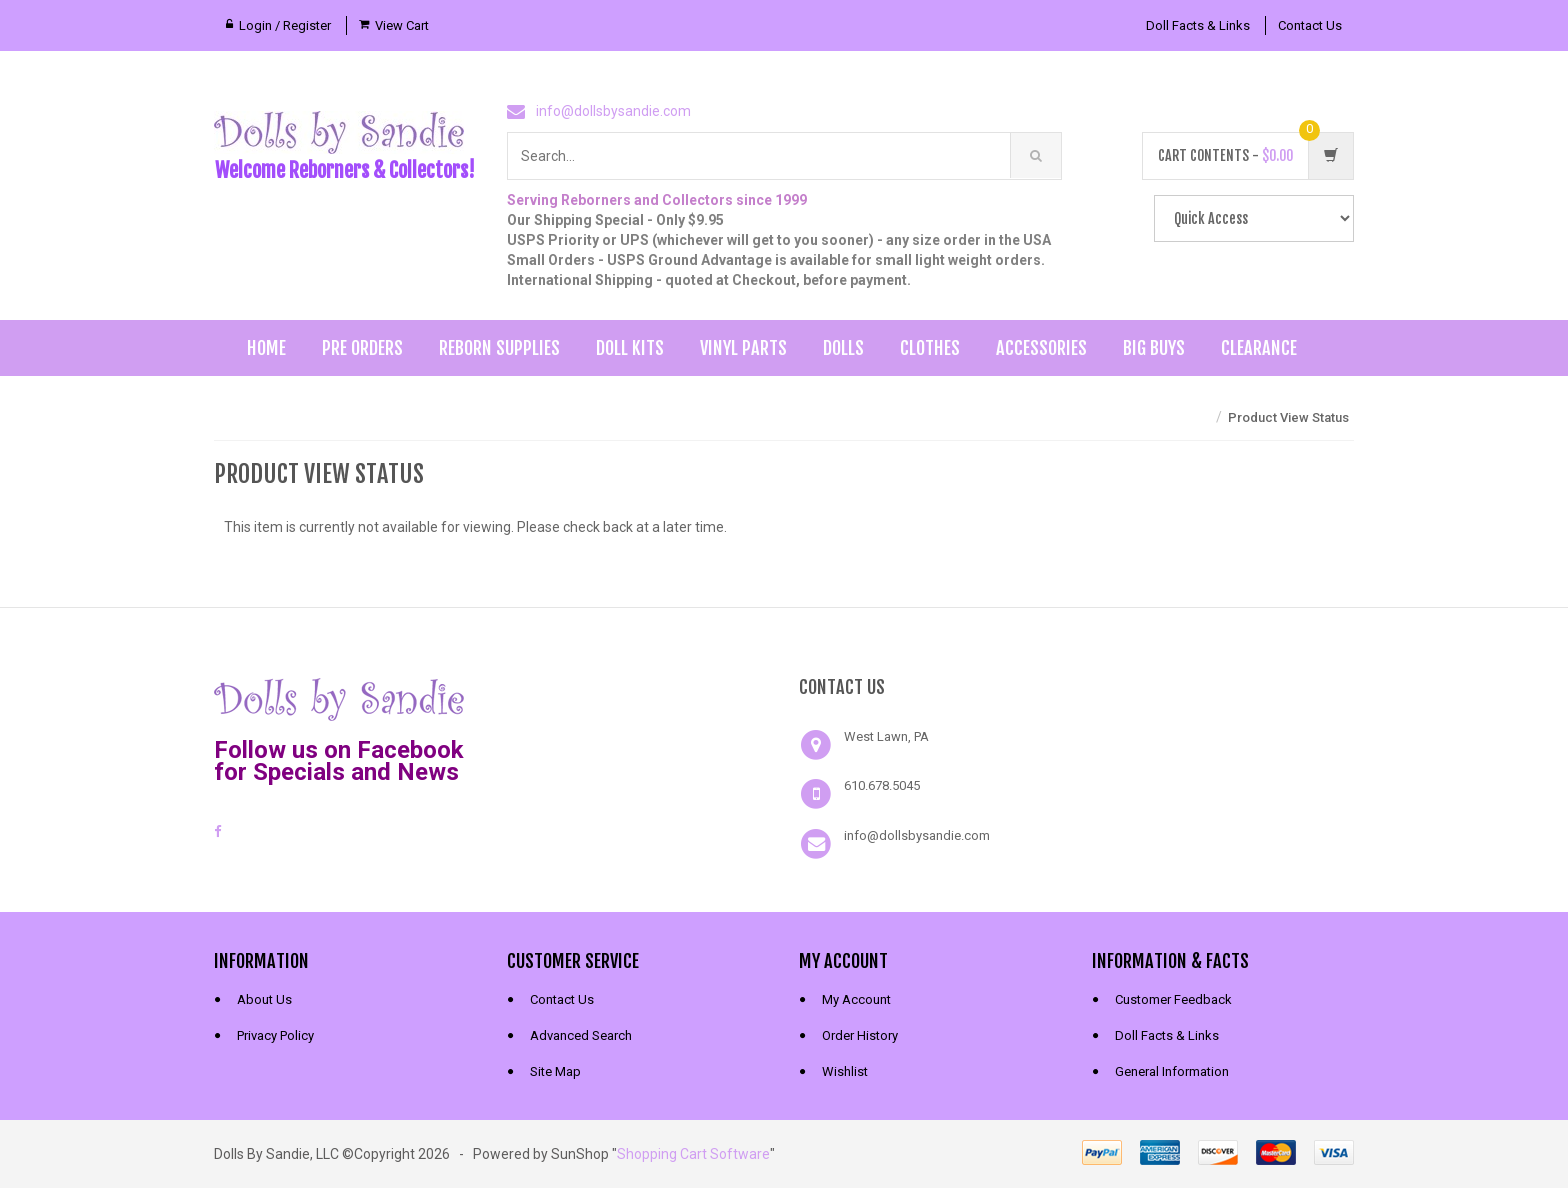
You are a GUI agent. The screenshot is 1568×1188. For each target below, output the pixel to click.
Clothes (930, 348)
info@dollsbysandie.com (613, 111)
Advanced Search (581, 1035)
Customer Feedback (1173, 999)
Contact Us (1310, 25)
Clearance (1259, 348)
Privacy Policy (275, 1035)
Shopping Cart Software (693, 1154)
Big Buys (1154, 348)
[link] (638, 697)
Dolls (843, 348)
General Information (1172, 1071)
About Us (264, 999)
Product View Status (1288, 417)
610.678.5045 (882, 785)
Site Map (555, 1071)
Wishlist (845, 1071)
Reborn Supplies (499, 348)
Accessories (1041, 348)
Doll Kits (630, 348)
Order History (860, 1035)
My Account (856, 999)
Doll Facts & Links (1198, 25)
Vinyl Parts (743, 348)
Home (266, 348)
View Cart (402, 25)
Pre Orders (362, 348)
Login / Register (285, 25)
